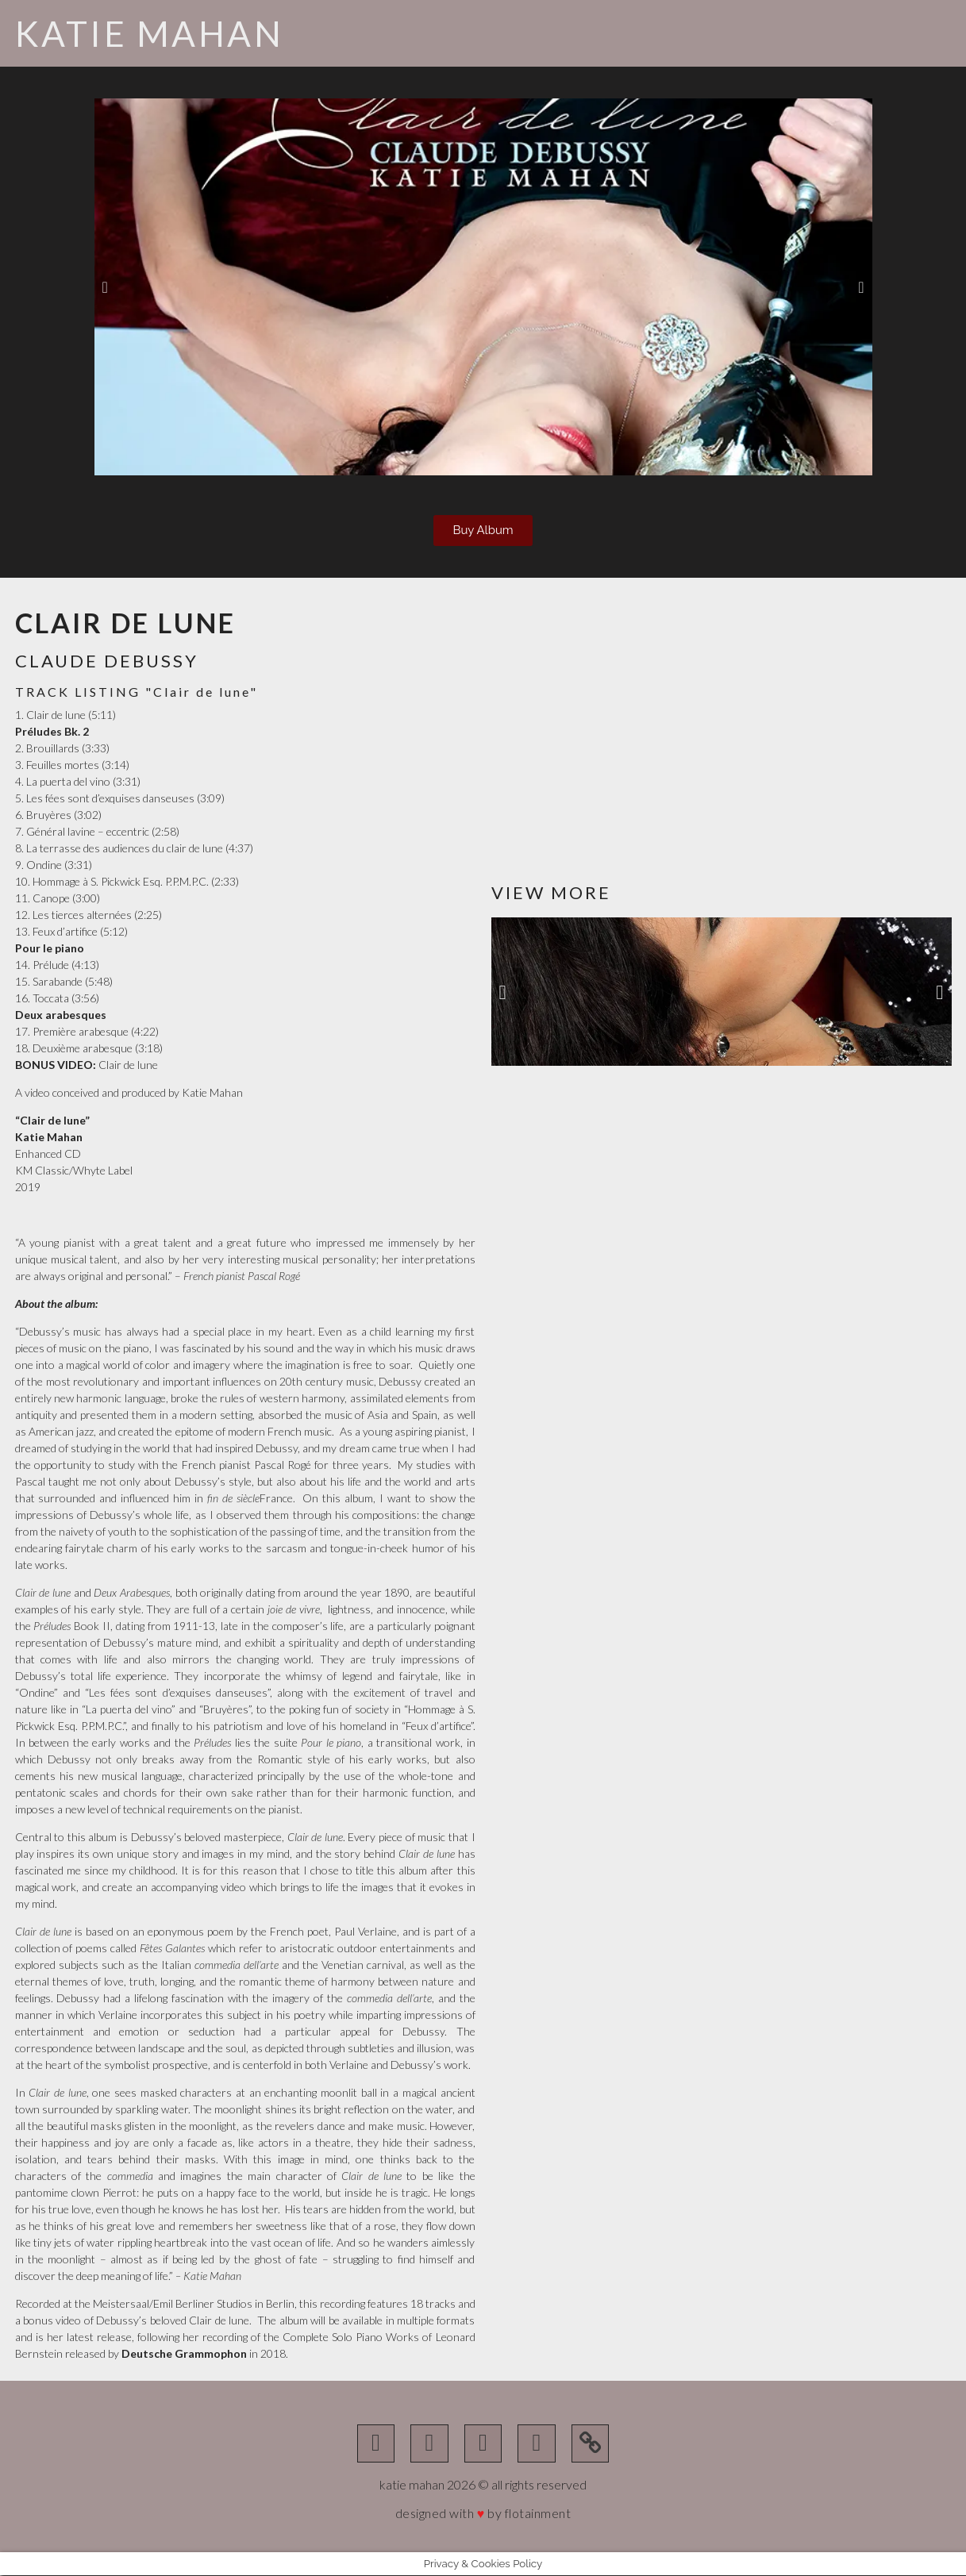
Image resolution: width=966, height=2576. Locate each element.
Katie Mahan (149, 33)
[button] (105, 287)
